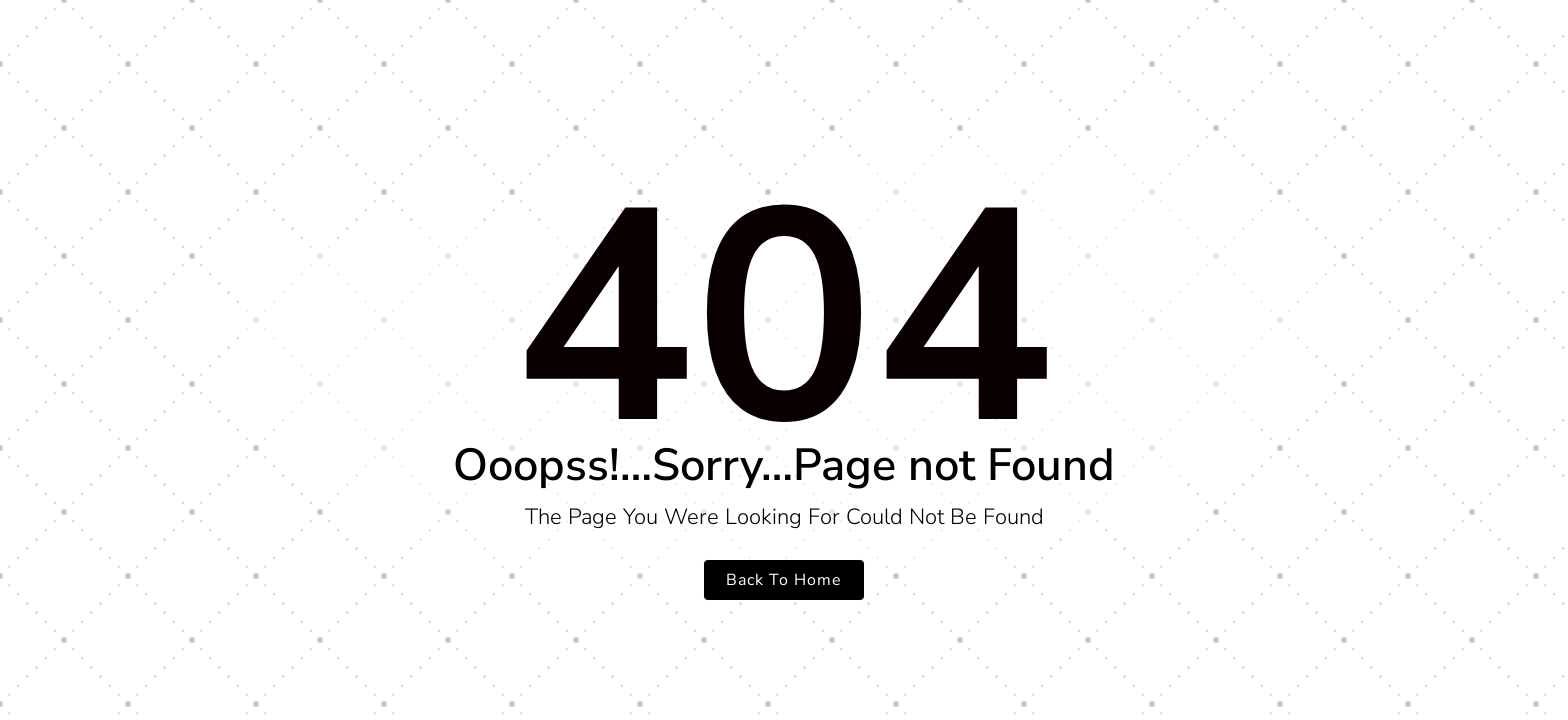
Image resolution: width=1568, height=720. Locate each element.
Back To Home (784, 580)
